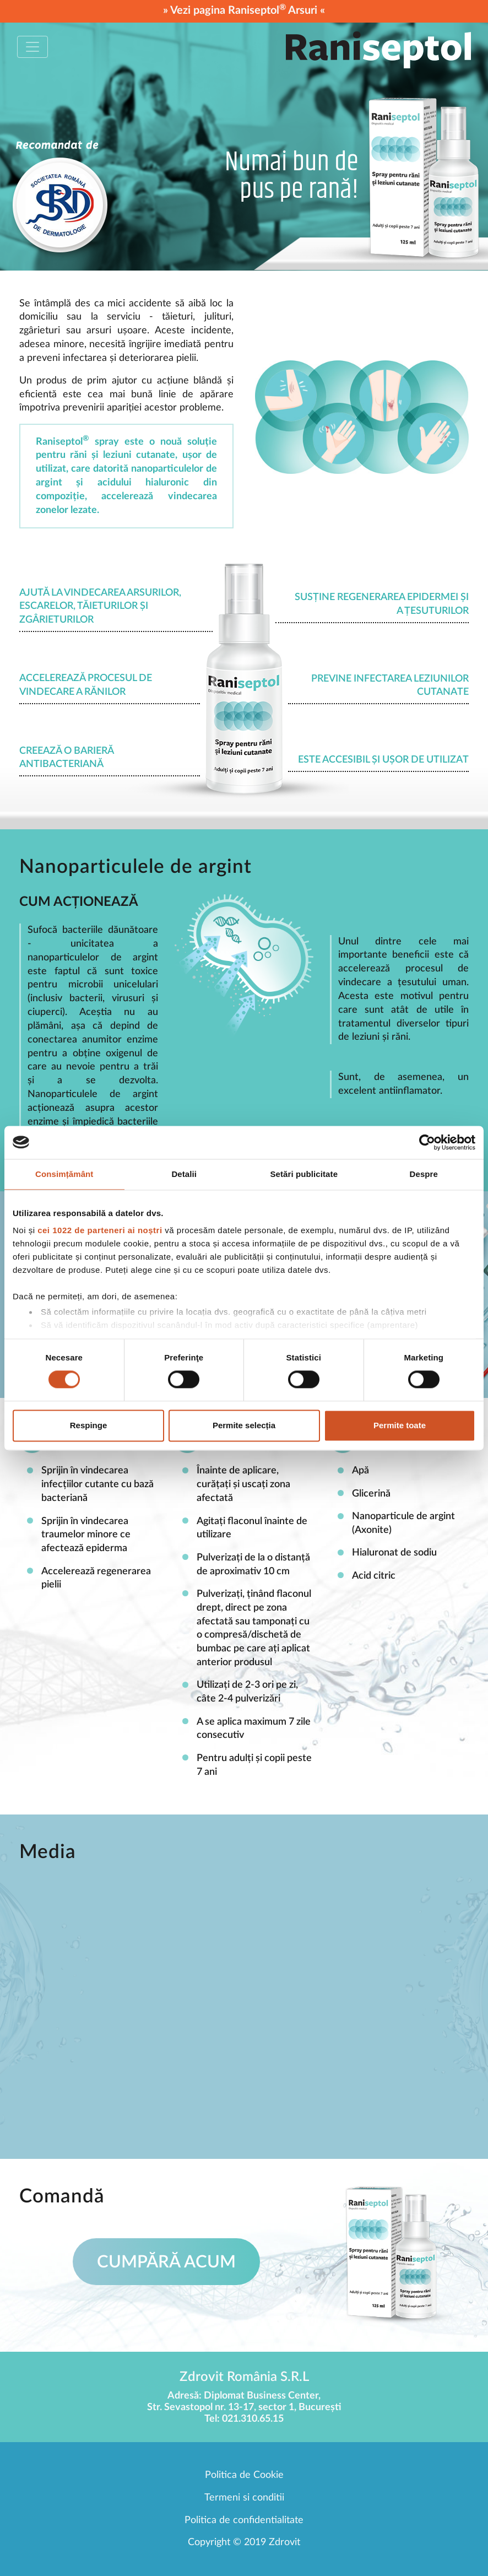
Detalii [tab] (184, 1174)
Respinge (88, 1425)
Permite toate (399, 1425)
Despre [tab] (424, 1174)
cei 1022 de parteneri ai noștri (99, 1230)
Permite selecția (244, 1425)
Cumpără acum (166, 2262)
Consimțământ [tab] (64, 1174)
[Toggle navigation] (32, 47)
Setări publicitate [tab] (304, 1174)
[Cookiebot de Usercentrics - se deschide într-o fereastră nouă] (427, 1142)
